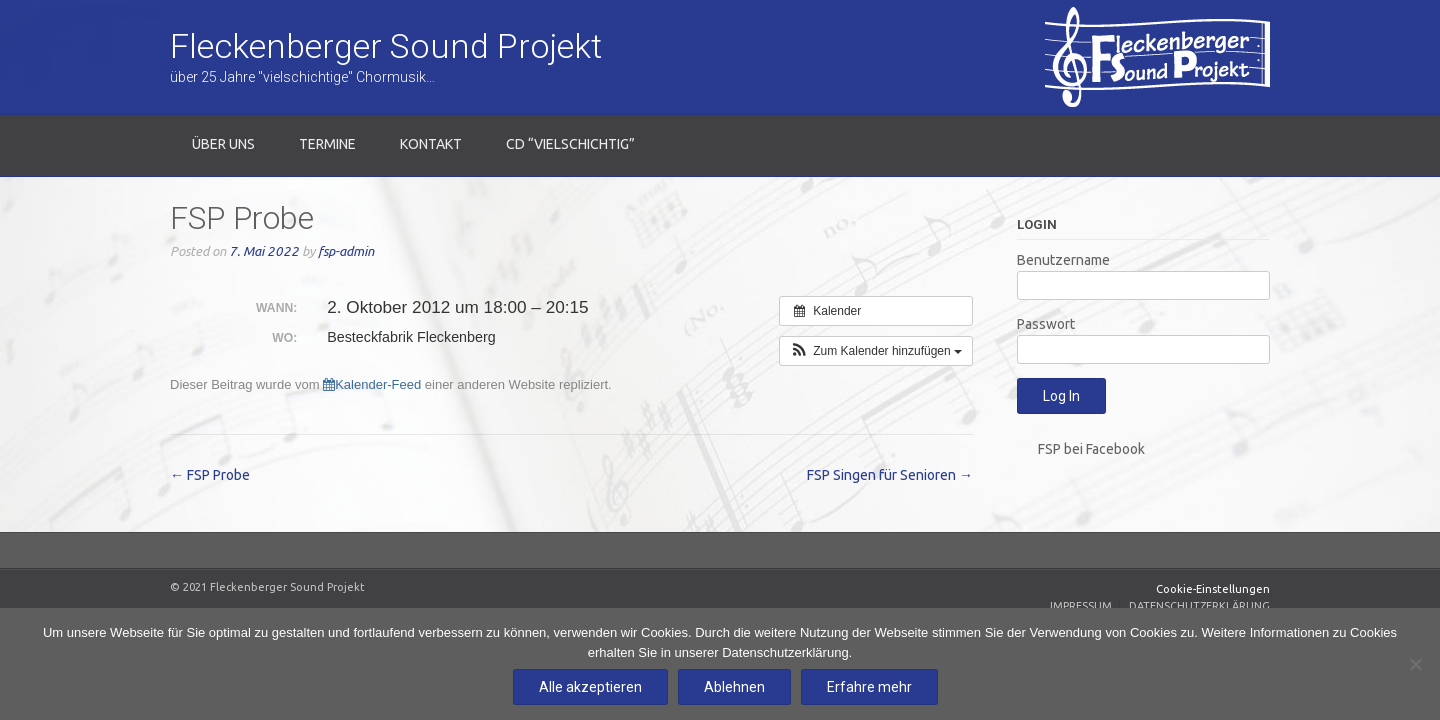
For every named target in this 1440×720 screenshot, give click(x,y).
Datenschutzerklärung (1199, 606)
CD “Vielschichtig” (570, 144)
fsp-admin (346, 251)
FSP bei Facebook (1091, 449)
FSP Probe (210, 475)
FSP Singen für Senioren (890, 475)
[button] (876, 351)
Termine (327, 144)
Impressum (1081, 606)
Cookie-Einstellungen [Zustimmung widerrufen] (1213, 589)
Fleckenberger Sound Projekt (386, 46)
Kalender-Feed (372, 384)
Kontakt (431, 144)
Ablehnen (734, 687)
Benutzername (1063, 260)
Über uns (223, 144)
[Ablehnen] (1415, 664)
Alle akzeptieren (590, 687)
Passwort (1046, 324)
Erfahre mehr (869, 687)
